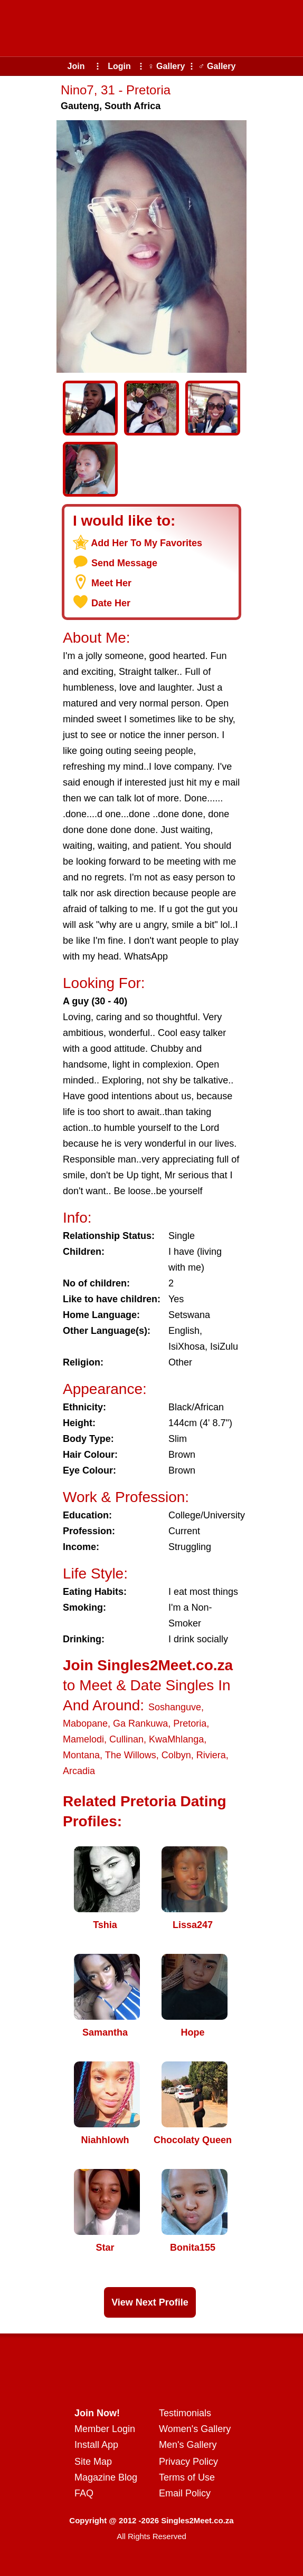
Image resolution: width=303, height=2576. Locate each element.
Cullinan (126, 1739)
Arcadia (79, 1771)
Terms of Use (187, 2477)
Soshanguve (174, 1707)
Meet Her (111, 583)
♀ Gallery (166, 66)
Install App (96, 2444)
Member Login (104, 2429)
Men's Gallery (187, 2444)
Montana (81, 1755)
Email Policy (185, 2493)
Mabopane (85, 1723)
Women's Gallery (195, 2429)
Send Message (124, 563)
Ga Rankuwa (140, 1723)
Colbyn (176, 1755)
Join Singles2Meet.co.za (148, 1665)
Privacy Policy (188, 2461)
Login (119, 66)
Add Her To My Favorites (146, 543)
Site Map (93, 2461)
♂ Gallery (217, 66)
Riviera (211, 1755)
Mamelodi (83, 1739)
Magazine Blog (105, 2477)
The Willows (130, 1755)
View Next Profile (149, 2302)
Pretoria (189, 1723)
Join (76, 66)
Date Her (110, 603)
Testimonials (185, 2413)
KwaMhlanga (176, 1739)
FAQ (83, 2493)
